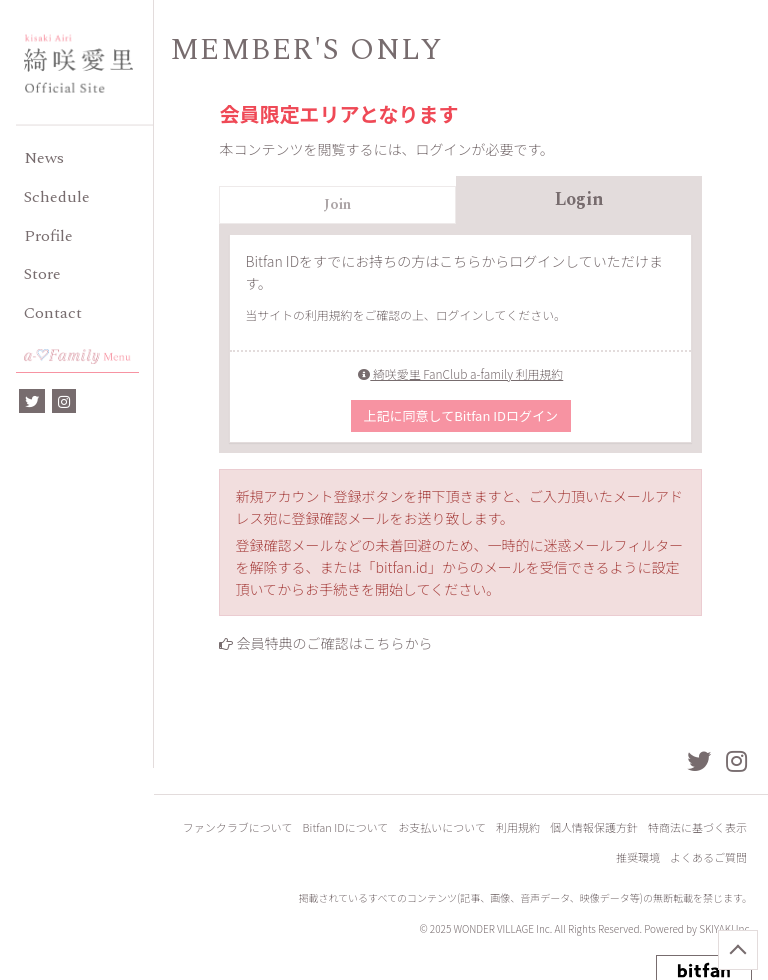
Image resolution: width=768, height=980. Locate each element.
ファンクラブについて (238, 827)
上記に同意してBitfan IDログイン (461, 415)
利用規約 (518, 827)
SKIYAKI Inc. (725, 928)
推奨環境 (638, 857)
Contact (53, 313)
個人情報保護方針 (594, 827)
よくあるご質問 (708, 857)
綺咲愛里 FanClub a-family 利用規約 (460, 373)
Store (42, 274)
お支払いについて (442, 827)
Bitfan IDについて (346, 827)
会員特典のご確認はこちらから (335, 643)
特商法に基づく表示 (697, 827)
